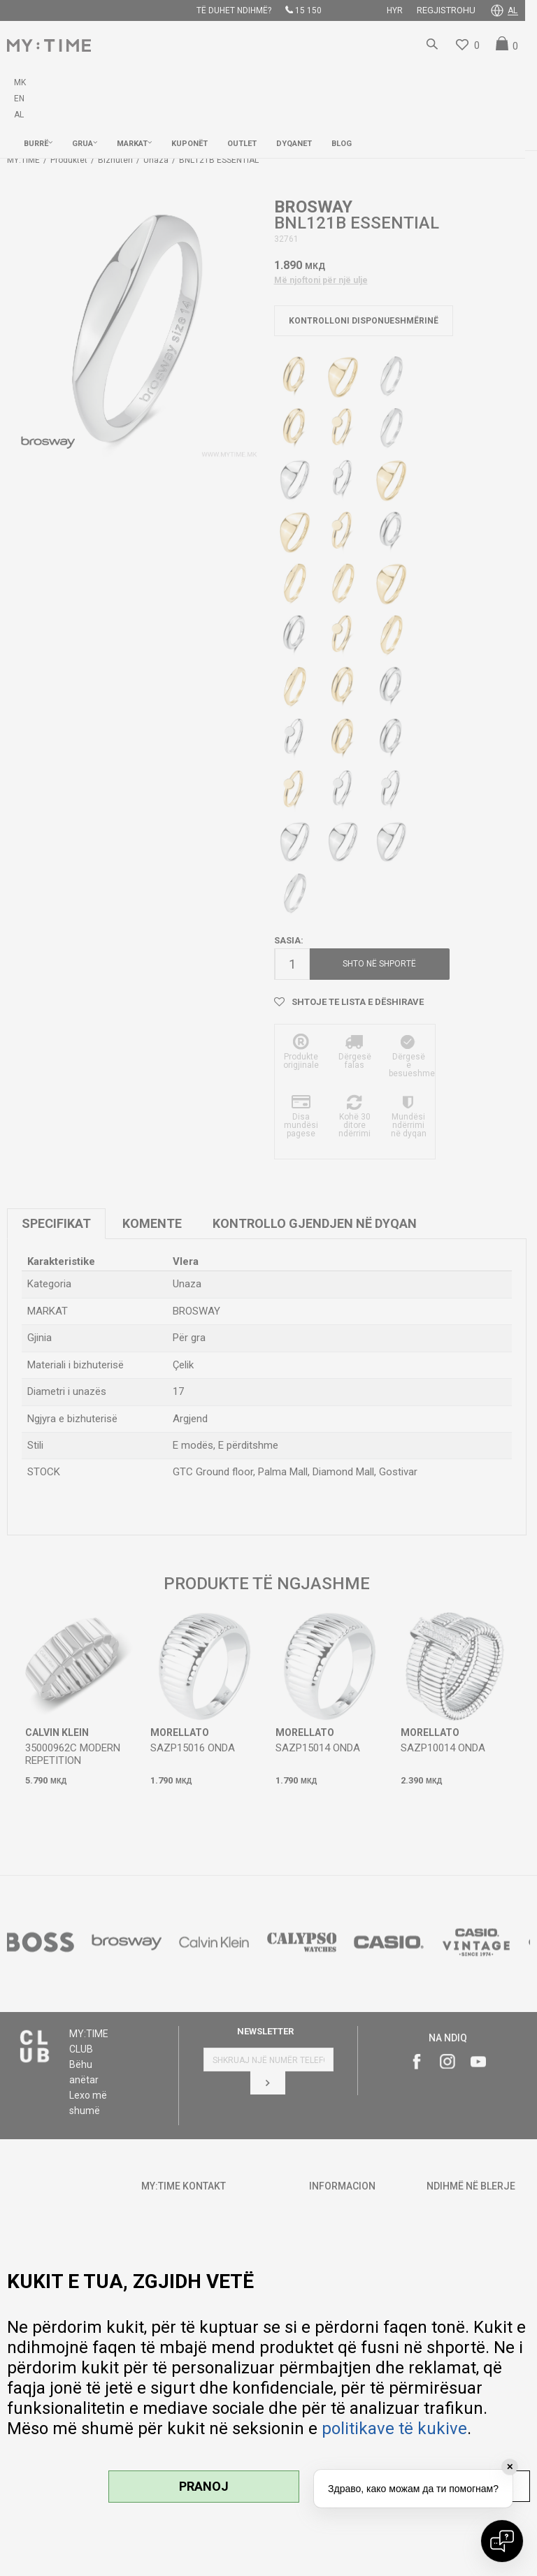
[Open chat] (502, 2541)
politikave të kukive (394, 2428)
